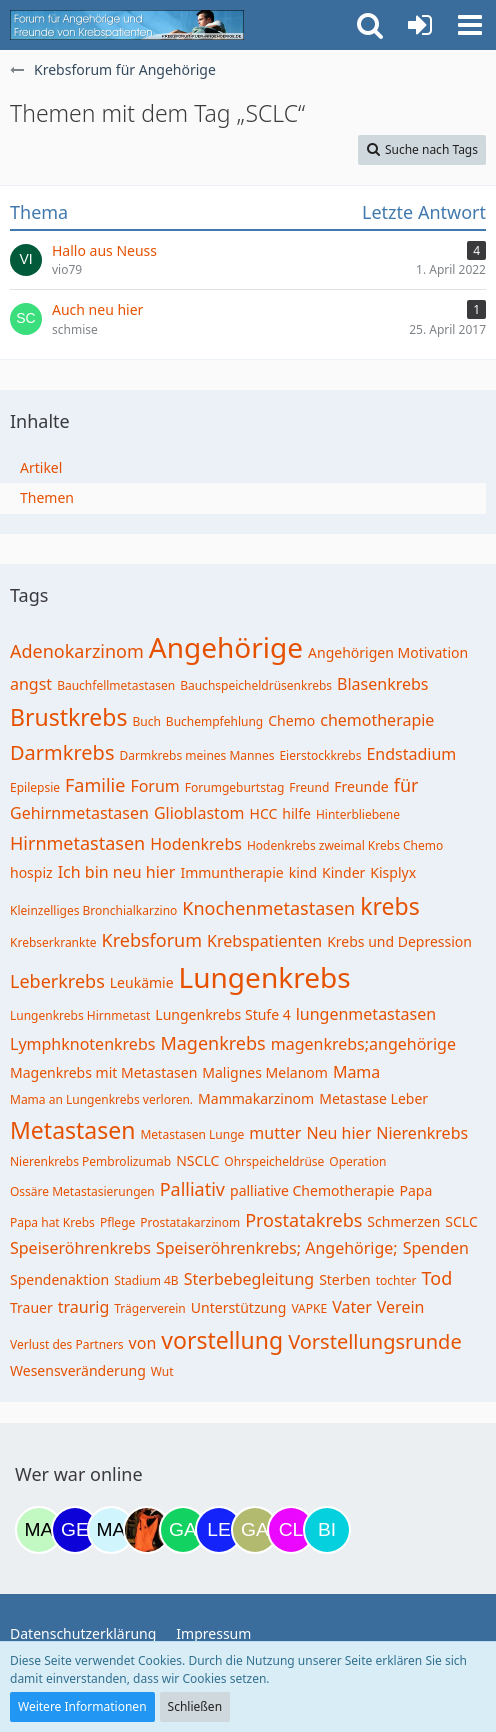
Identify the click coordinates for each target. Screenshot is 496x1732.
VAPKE (309, 1308)
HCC (264, 813)
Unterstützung (239, 1307)
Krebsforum (152, 940)
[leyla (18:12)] (219, 1530)
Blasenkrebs (382, 684)
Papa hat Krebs (52, 1222)
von (143, 1343)
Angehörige (226, 647)
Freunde (361, 786)
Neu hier (338, 1133)
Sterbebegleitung (249, 1279)
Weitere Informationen (82, 1706)
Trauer (31, 1307)
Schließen (195, 1706)
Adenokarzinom (77, 651)
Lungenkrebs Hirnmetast (80, 1015)
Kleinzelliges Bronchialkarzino (93, 910)
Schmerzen (403, 1221)
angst (31, 684)
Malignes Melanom (265, 1072)
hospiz (31, 872)
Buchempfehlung (214, 721)
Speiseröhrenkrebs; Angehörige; (277, 1248)
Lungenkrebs (265, 977)
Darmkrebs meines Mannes (196, 755)
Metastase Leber (373, 1098)
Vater (352, 1307)
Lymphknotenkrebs (82, 1044)
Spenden (436, 1248)
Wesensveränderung (78, 1370)
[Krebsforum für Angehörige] (127, 25)
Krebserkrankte (53, 942)
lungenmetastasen (366, 1014)
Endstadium (411, 754)
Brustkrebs (68, 717)
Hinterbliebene (358, 814)
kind (303, 872)
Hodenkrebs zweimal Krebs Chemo (345, 845)
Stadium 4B (146, 1280)
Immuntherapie (231, 872)
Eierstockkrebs (320, 755)
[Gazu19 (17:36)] (183, 1530)
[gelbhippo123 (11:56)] (75, 1530)
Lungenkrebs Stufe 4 (222, 1014)
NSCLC (197, 1160)
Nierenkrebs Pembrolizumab (90, 1161)
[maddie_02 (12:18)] (39, 1530)
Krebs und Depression (399, 941)
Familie (95, 785)
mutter (275, 1133)
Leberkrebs (57, 981)
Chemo (291, 720)
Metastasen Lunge (192, 1134)
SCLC (461, 1221)
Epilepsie (35, 787)
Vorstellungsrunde (375, 1341)
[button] (470, 25)
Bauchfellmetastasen (116, 685)
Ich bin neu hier (117, 872)
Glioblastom (199, 813)
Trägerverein (150, 1308)
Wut (162, 1371)
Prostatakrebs (303, 1220)
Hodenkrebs (196, 844)
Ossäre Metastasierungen (82, 1191)
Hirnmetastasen (77, 843)
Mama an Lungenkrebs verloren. (101, 1099)
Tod (437, 1278)
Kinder (343, 872)
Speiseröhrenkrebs (80, 1248)
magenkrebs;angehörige (363, 1044)
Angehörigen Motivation (388, 652)
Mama (356, 1072)
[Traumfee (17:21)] (147, 1530)
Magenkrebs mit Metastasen (103, 1072)
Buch (146, 721)
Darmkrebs (62, 752)
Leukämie (142, 982)
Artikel (41, 467)
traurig (84, 1307)
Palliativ (192, 1189)
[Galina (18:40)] (255, 1530)
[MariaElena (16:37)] (111, 1530)
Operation (357, 1161)
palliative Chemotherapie (312, 1190)
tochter (396, 1280)
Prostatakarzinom (190, 1222)
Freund (309, 787)
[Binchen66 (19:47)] (327, 1530)
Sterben (345, 1279)
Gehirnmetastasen (79, 813)
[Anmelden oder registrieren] (420, 25)
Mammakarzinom (256, 1098)
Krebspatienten (264, 941)
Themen (47, 497)
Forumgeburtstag (235, 787)
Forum (154, 786)
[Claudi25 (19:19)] (291, 1530)
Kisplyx (393, 872)
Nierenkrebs (422, 1133)
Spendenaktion (59, 1279)
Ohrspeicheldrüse (274, 1161)
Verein (401, 1307)
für (406, 785)
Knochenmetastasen (268, 908)
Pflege (117, 1222)
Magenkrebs (212, 1043)
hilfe (296, 813)
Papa (416, 1190)
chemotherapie (377, 720)
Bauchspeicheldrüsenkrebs (256, 685)
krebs (389, 906)
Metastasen (72, 1130)
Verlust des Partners (67, 1344)
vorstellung (222, 1340)
